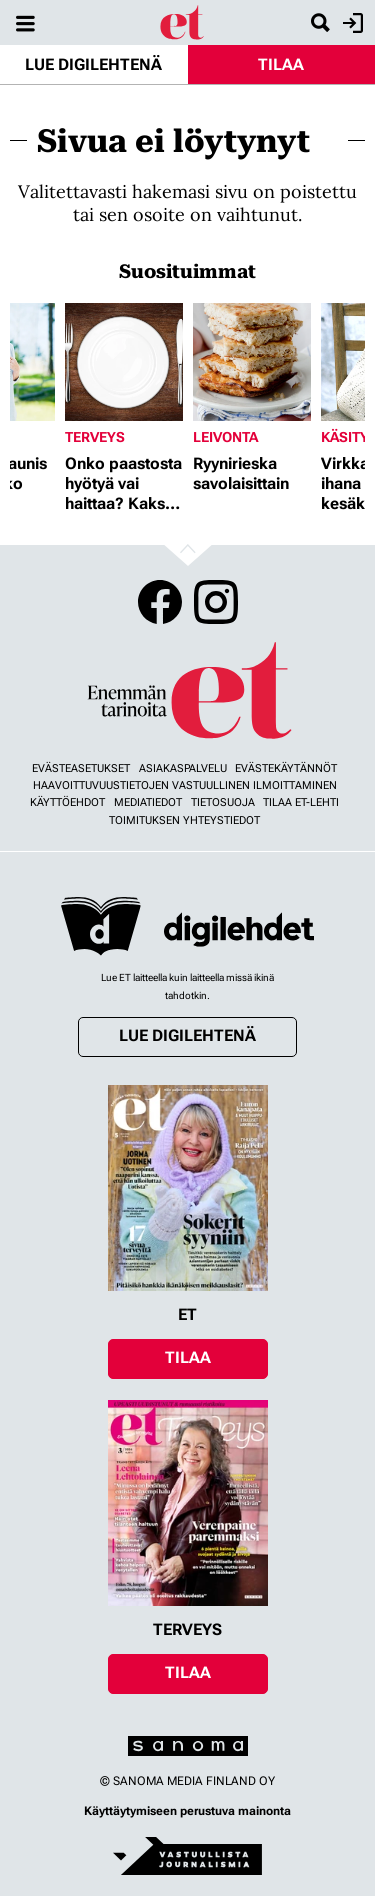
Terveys (95, 437)
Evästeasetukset (81, 768)
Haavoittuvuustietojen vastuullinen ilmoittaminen (185, 785)
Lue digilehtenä (93, 64)
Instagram (216, 602)
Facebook (160, 602)
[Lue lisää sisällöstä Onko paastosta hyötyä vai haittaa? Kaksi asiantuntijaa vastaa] (124, 362)
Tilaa (281, 64)
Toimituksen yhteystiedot (184, 820)
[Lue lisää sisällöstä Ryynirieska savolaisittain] (252, 362)
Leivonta (225, 437)
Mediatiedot (148, 802)
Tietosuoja (223, 802)
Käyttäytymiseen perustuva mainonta (187, 1811)
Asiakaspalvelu (183, 768)
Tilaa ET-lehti (301, 802)
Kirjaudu (350, 23)
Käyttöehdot (67, 802)
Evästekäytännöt (286, 768)
